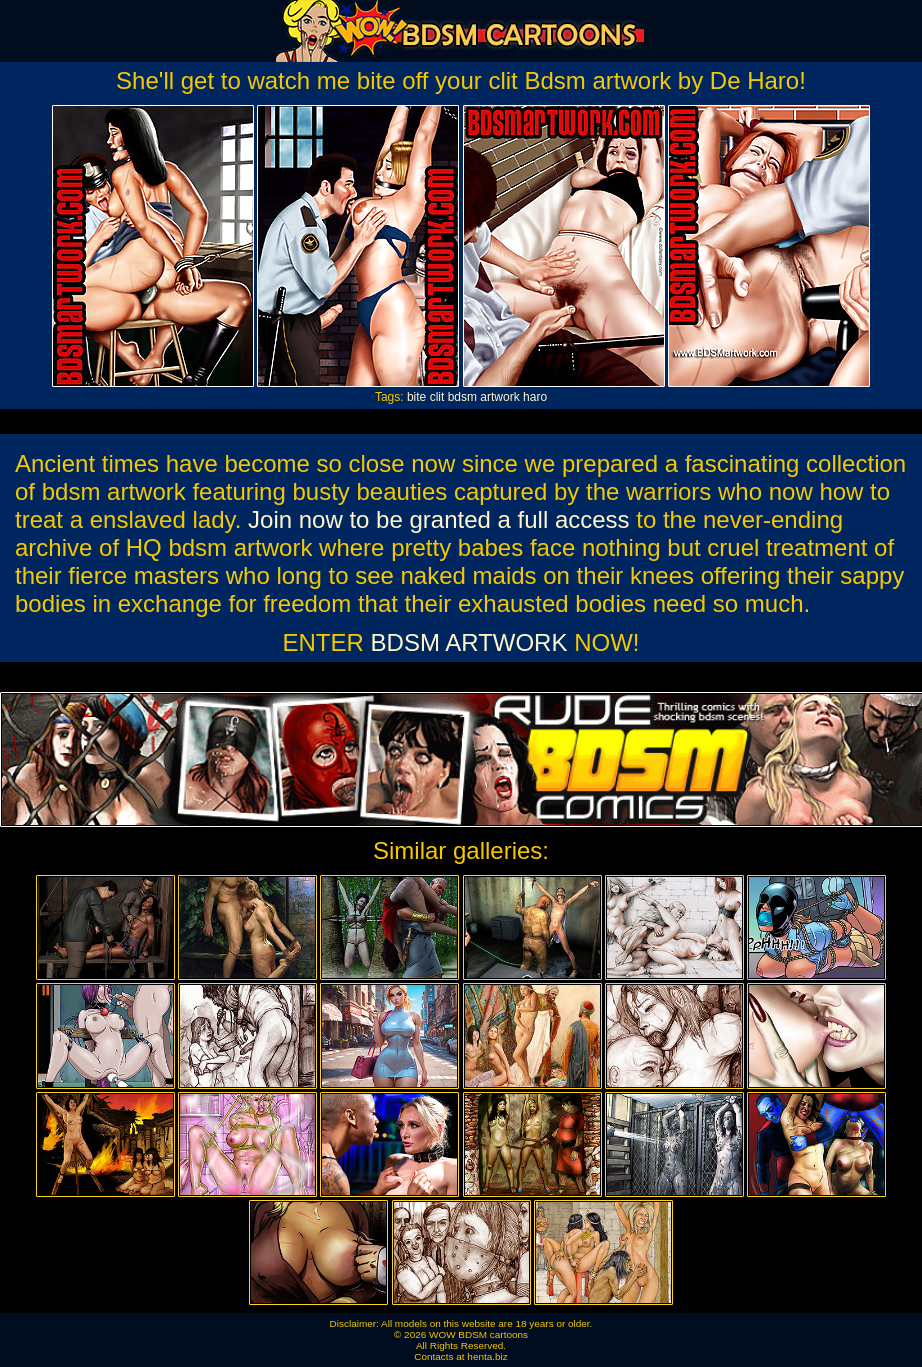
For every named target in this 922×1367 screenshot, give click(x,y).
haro (535, 397)
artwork (499, 397)
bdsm (462, 397)
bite (416, 397)
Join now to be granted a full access (439, 519)
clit (437, 397)
